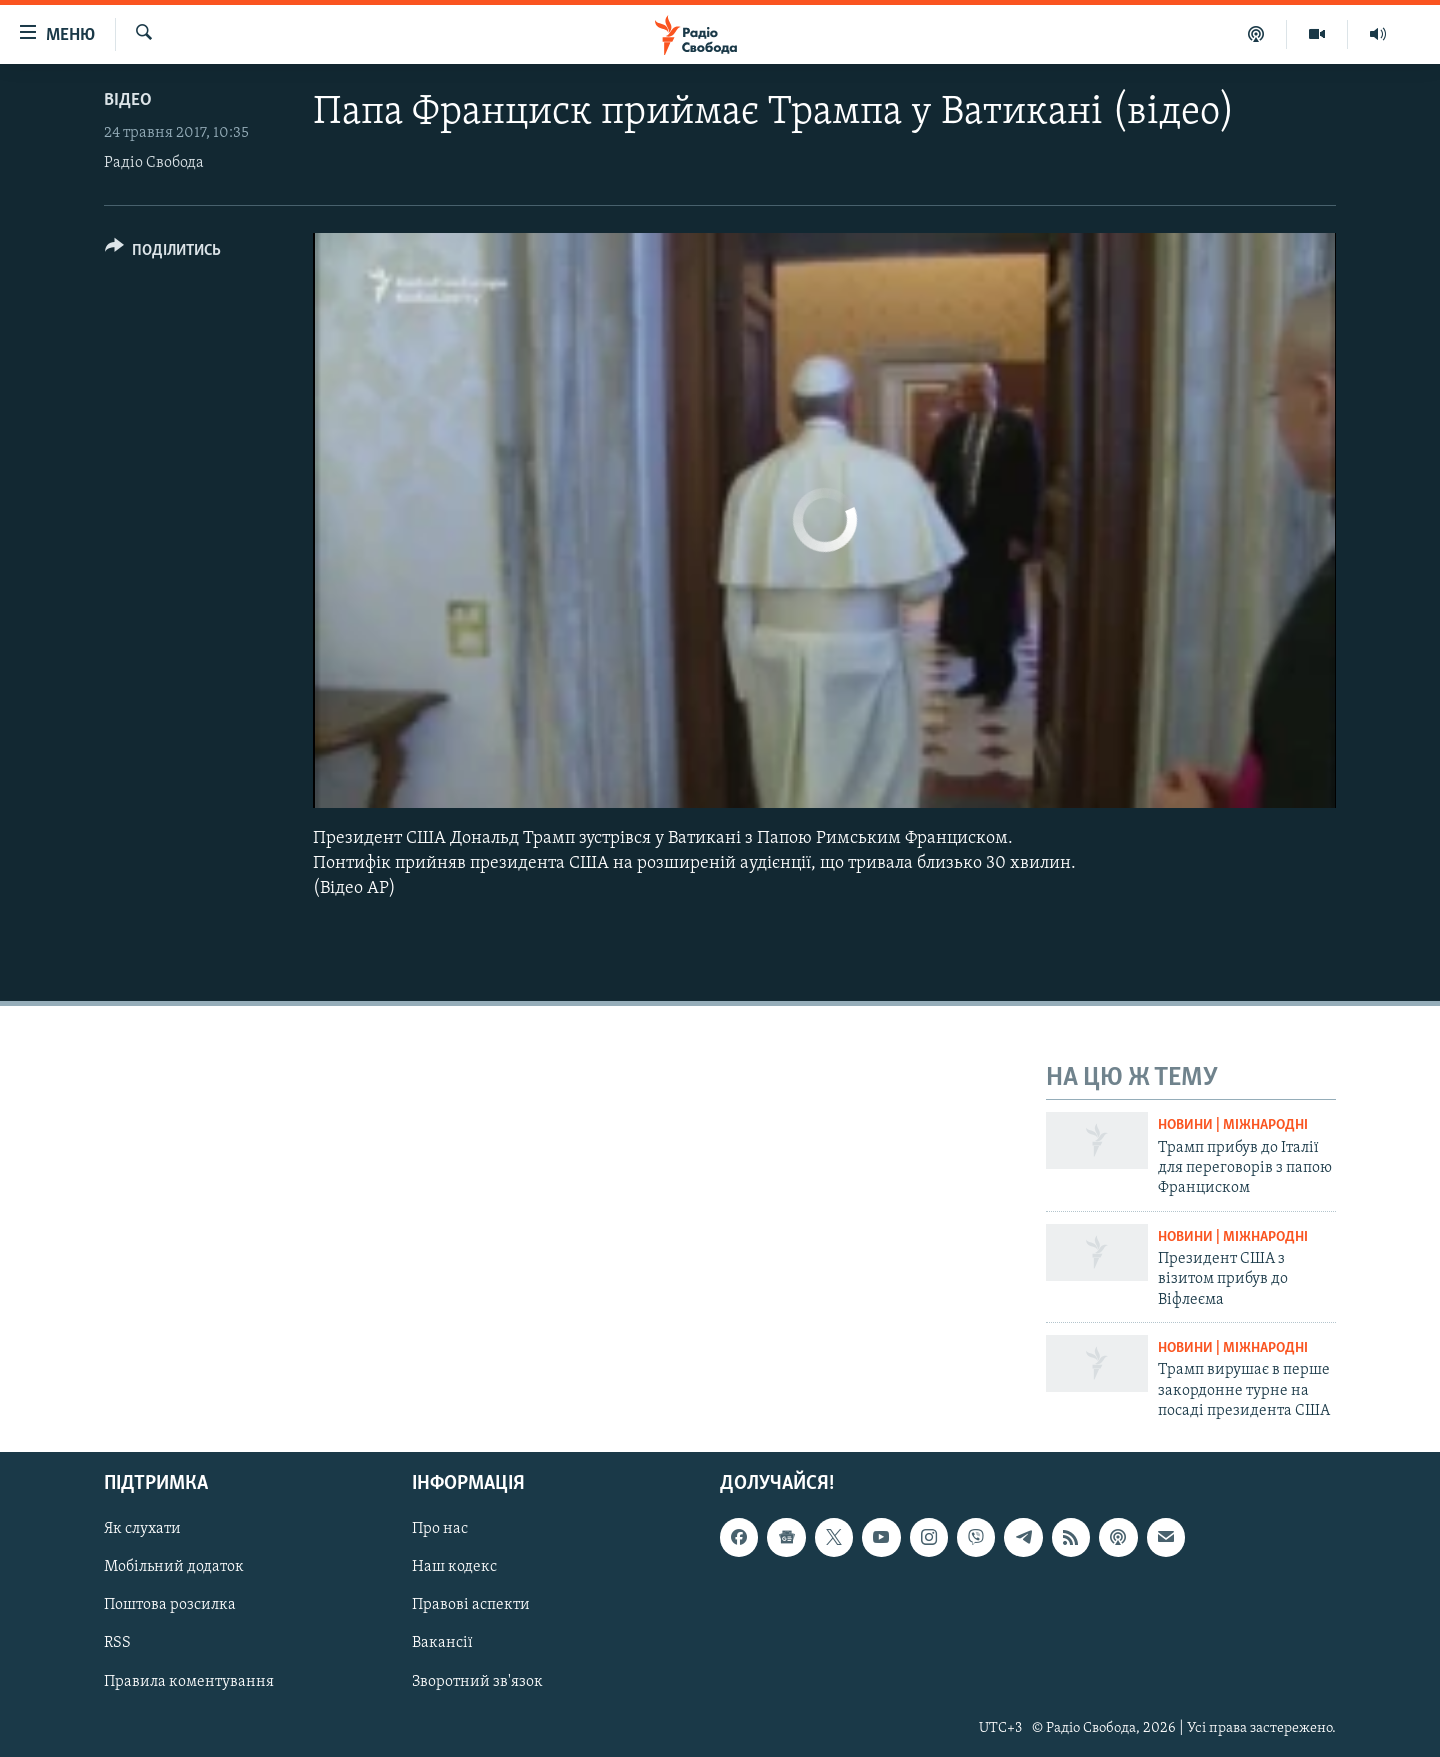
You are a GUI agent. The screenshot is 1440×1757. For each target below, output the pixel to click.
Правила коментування (189, 1681)
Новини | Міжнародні (1233, 1125)
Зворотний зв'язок (477, 1681)
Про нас (440, 1529)
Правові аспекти (471, 1605)
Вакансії (442, 1643)
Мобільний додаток (174, 1567)
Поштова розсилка (170, 1605)
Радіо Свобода (154, 163)
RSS (117, 1643)
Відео (128, 100)
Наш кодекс (454, 1567)
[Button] (163, 253)
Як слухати (142, 1529)
